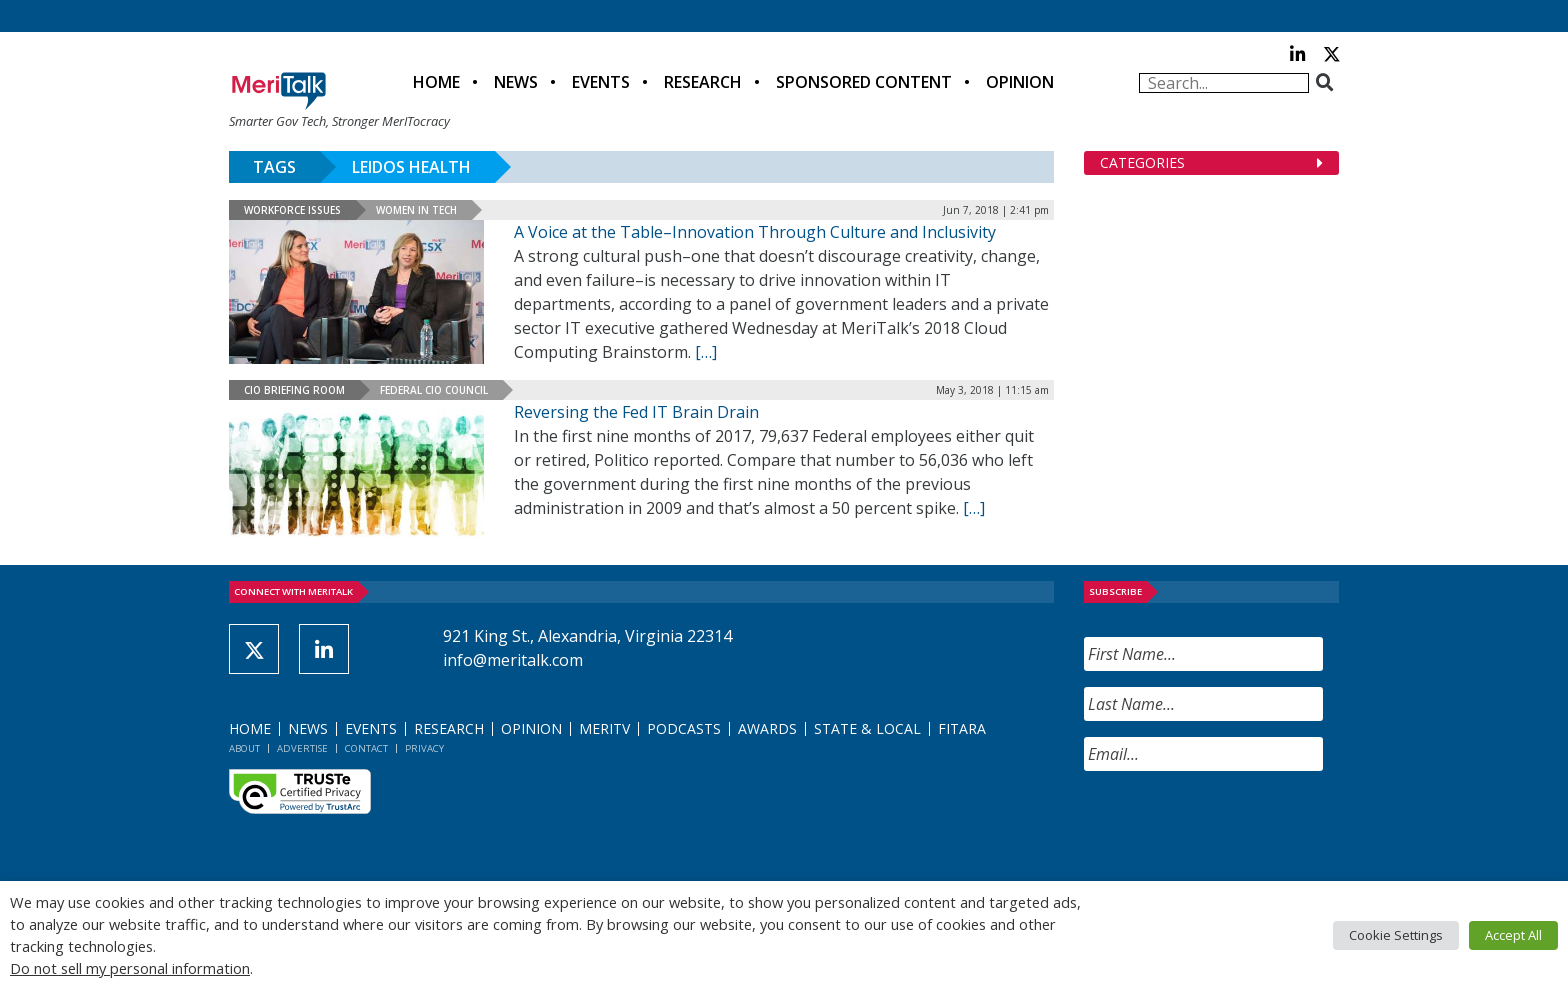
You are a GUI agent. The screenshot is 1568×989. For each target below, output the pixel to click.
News (516, 82)
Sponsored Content (864, 82)
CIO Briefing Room (294, 390)
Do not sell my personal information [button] (130, 968)
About (244, 748)
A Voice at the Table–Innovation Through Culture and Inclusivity (755, 232)
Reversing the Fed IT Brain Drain (636, 412)
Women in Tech (416, 210)
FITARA (962, 728)
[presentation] (1236, 826)
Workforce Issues (292, 210)
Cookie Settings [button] (1396, 935)
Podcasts (684, 728)
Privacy (424, 748)
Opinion (1020, 82)
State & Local (867, 728)
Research (703, 82)
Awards (767, 728)
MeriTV (604, 728)
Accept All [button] (1513, 935)
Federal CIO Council (434, 390)
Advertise (302, 748)
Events (601, 82)
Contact (366, 748)
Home (436, 82)
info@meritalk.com (513, 660)
